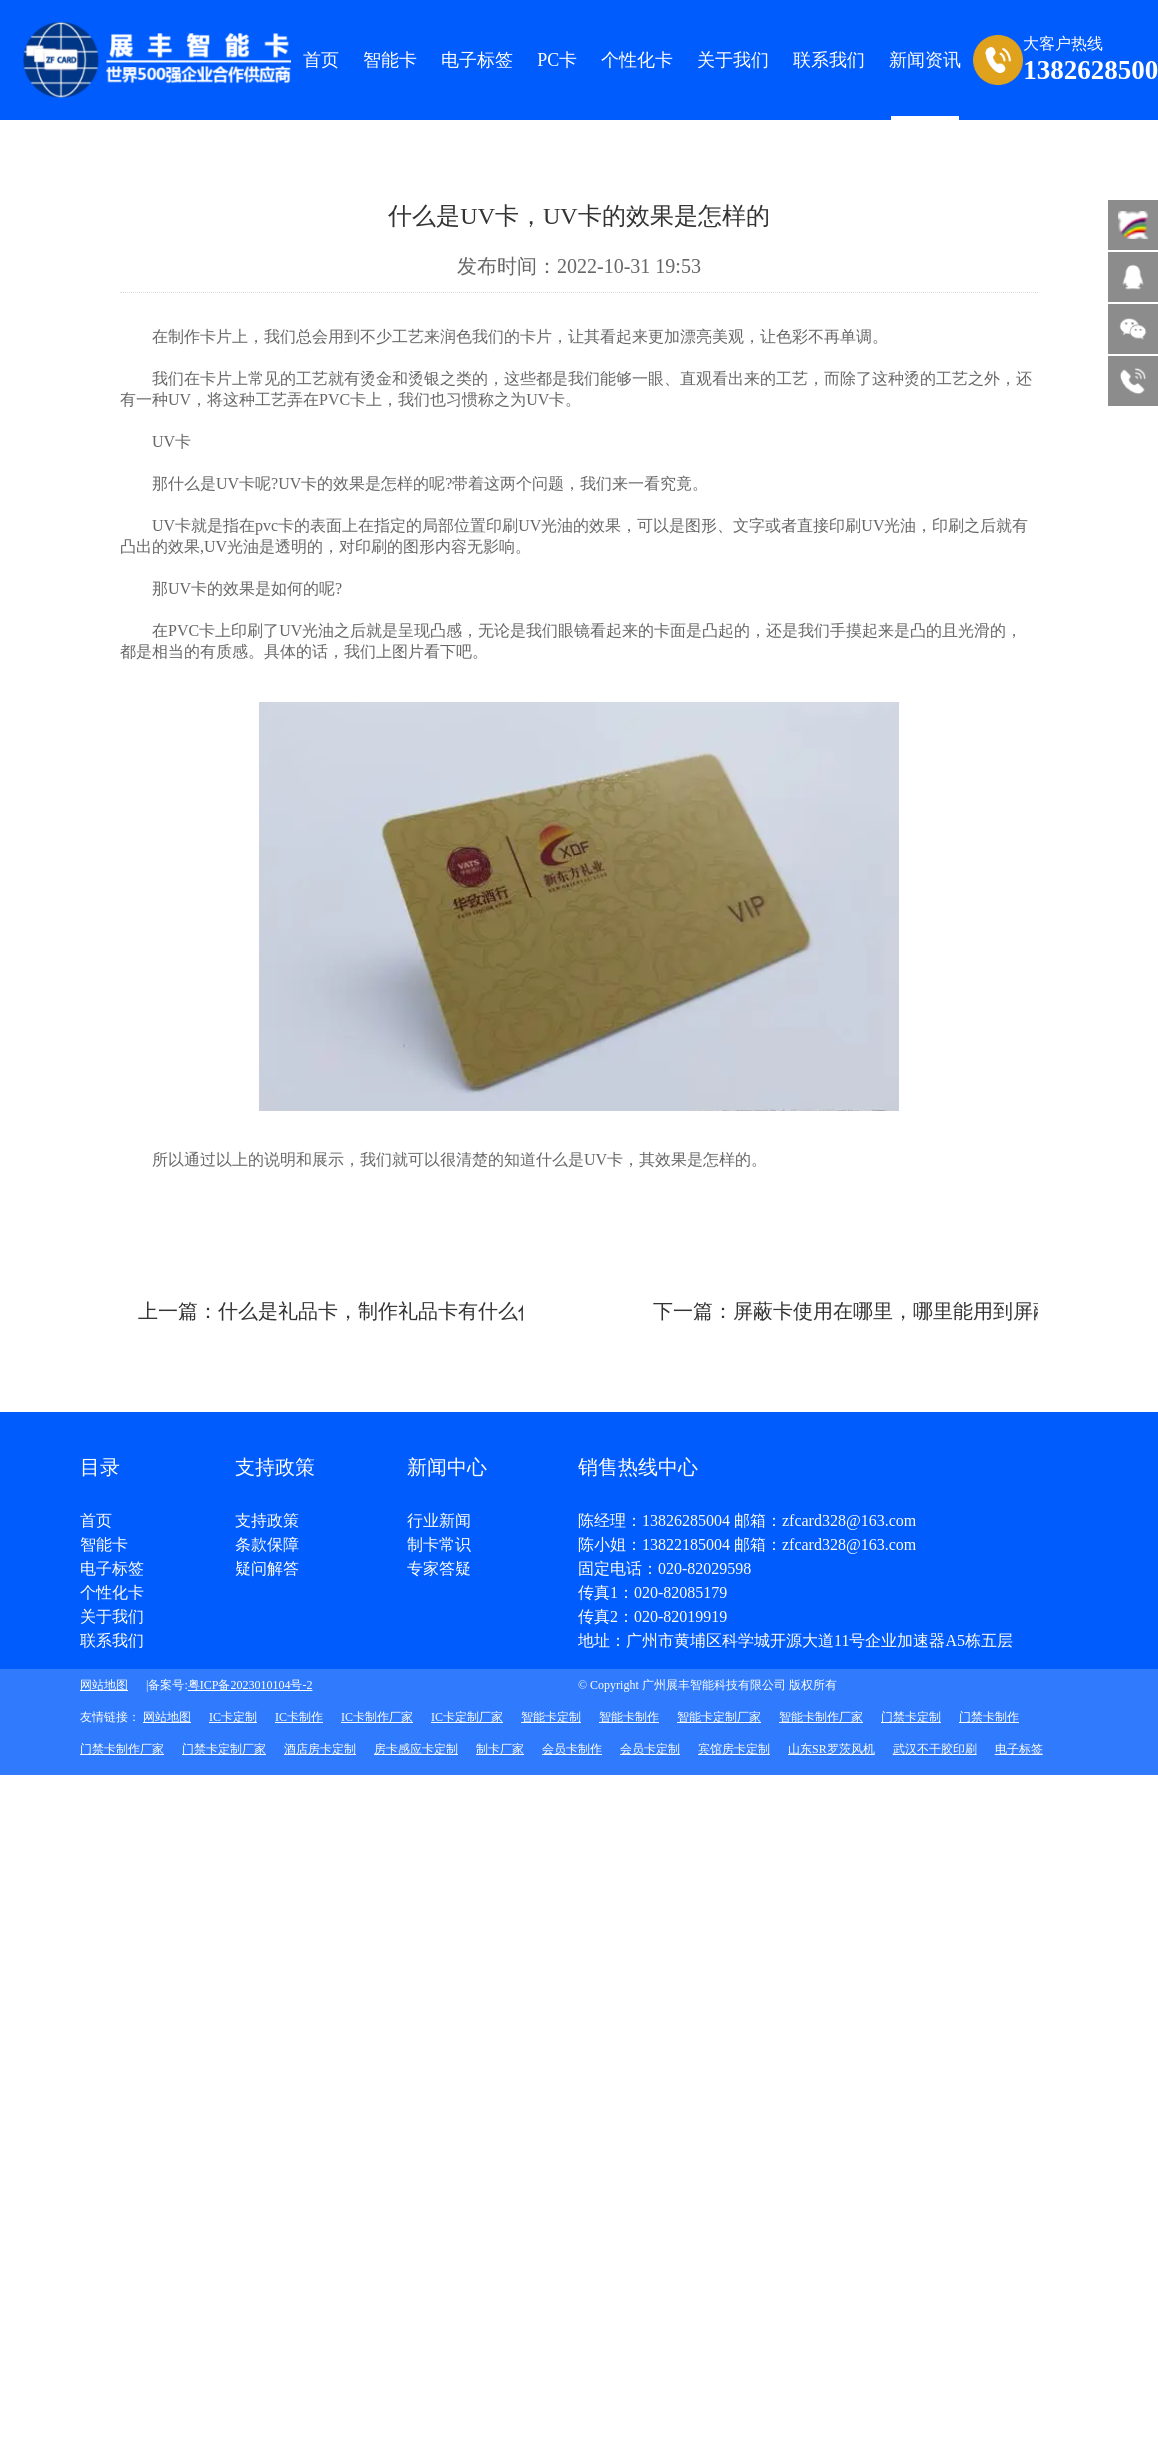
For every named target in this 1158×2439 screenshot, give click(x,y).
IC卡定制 (233, 1717)
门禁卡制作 (989, 1717)
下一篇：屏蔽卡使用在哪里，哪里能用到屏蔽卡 (863, 1311)
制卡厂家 (500, 1749)
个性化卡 (637, 60)
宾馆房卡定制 (734, 1749)
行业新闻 (439, 1521)
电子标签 (477, 60)
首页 (321, 60)
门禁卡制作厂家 (122, 1749)
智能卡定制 (551, 1717)
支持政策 (267, 1521)
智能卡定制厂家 (719, 1717)
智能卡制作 (629, 1717)
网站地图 (104, 1685)
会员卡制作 (572, 1749)
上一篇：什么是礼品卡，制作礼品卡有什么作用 (348, 1311)
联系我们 (112, 1641)
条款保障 (267, 1545)
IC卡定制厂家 (467, 1717)
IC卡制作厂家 (377, 1717)
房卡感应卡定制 (416, 1749)
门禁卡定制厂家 (224, 1749)
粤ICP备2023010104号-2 (250, 1685)
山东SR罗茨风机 (831, 1749)
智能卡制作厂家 (821, 1717)
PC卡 (557, 60)
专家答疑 (439, 1569)
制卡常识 (439, 1545)
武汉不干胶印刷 (935, 1749)
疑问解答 (267, 1569)
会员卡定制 (650, 1749)
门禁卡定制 (911, 1717)
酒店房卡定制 (320, 1749)
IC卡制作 (299, 1717)
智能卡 (390, 60)
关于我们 (112, 1617)
